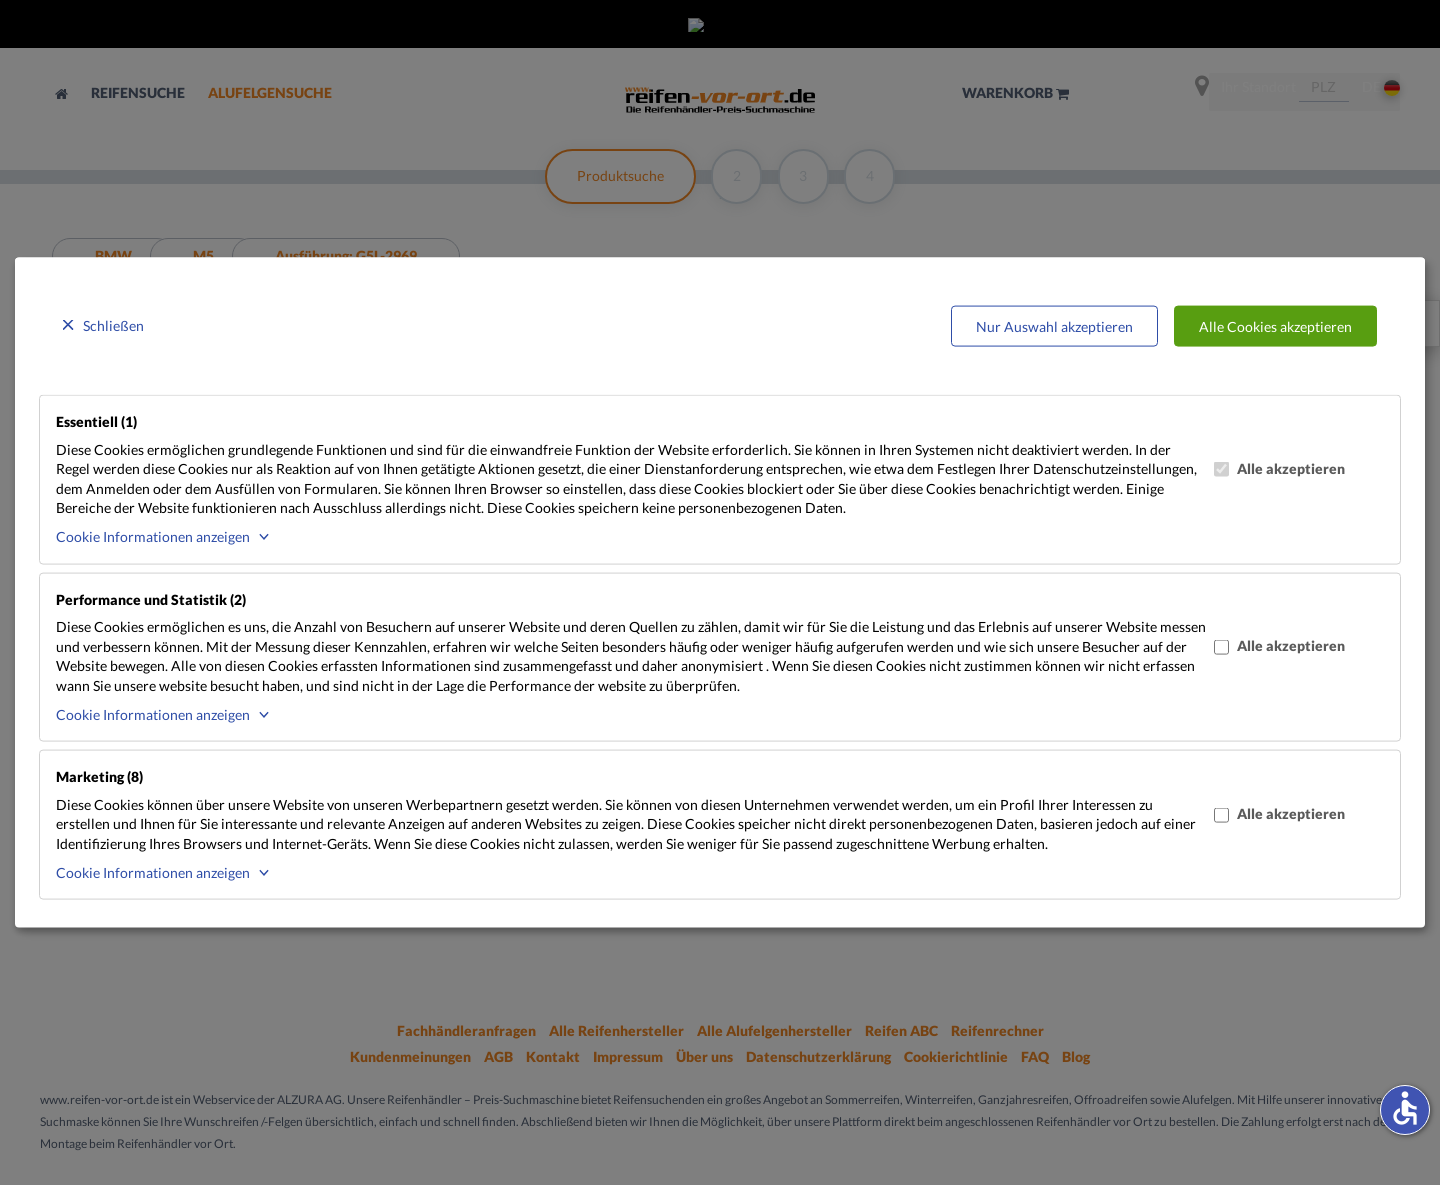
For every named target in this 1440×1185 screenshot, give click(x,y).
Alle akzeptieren (1279, 468)
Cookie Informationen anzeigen (153, 536)
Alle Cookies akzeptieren (1275, 325)
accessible (1405, 1108)
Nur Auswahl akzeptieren (1054, 325)
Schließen (113, 324)
